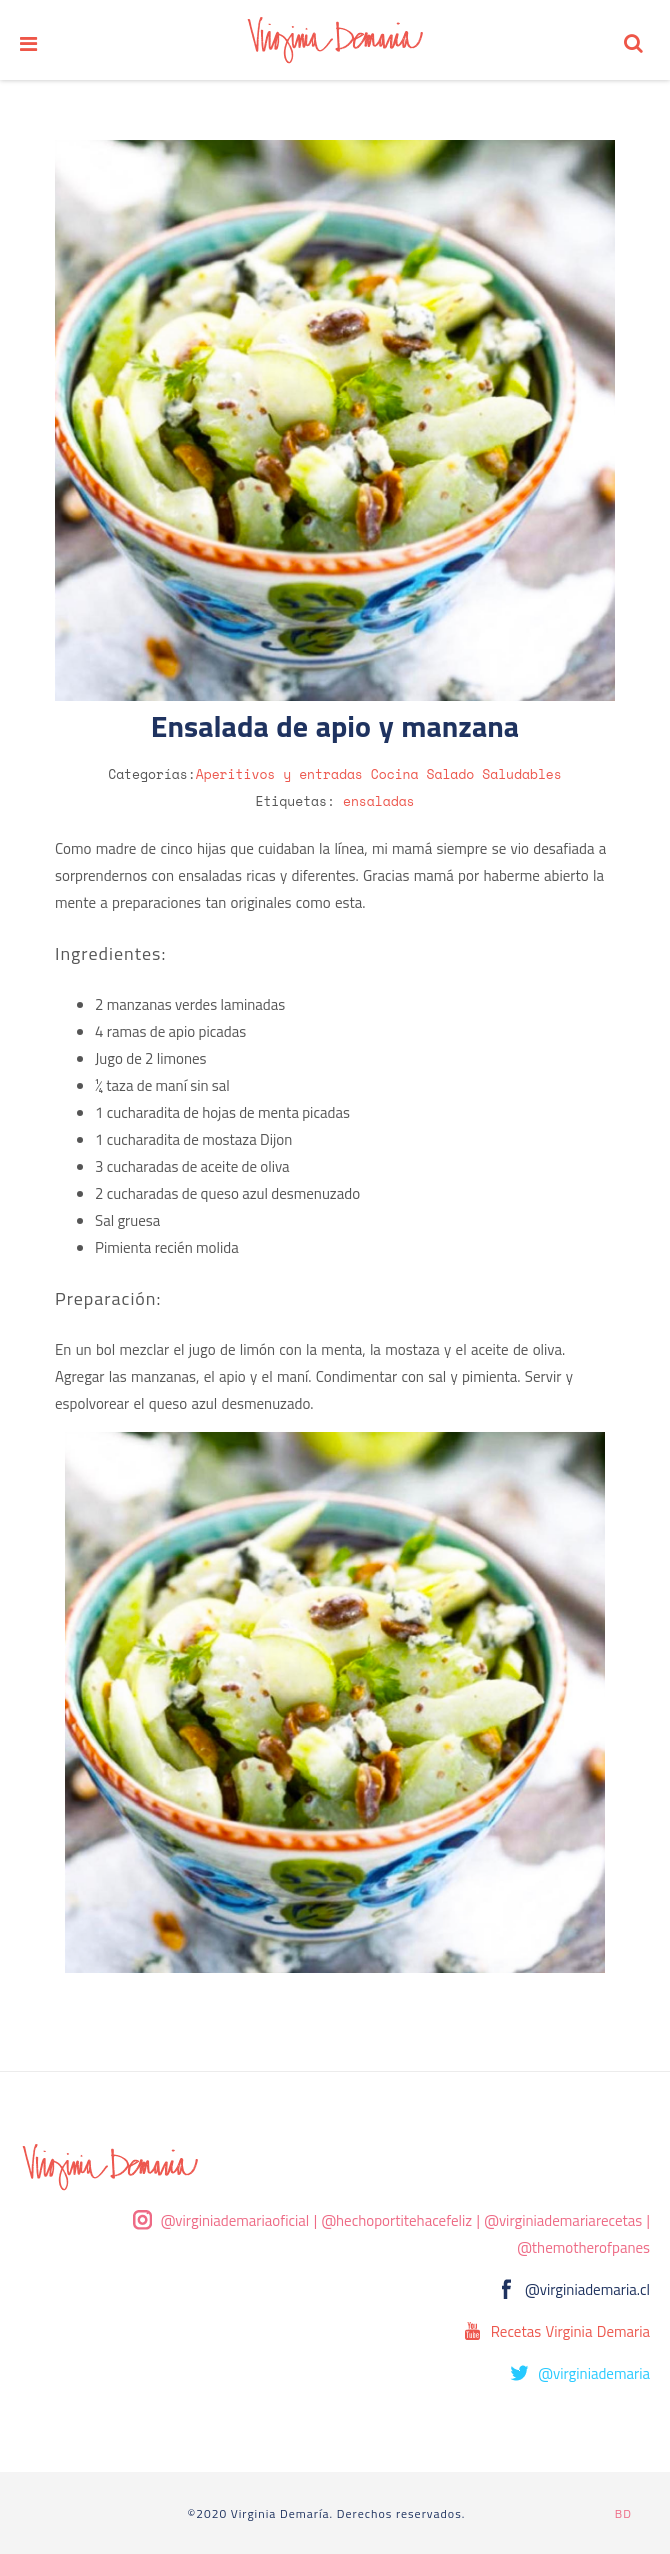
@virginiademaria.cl (587, 2289)
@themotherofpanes (583, 2247)
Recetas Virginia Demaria (570, 2331)
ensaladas (379, 801)
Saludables (522, 774)
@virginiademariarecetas (563, 2220)
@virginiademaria (594, 2373)
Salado (451, 774)
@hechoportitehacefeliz (396, 2220)
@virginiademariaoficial (235, 2220)
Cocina (395, 774)
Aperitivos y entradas (279, 774)
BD (623, 2513)
